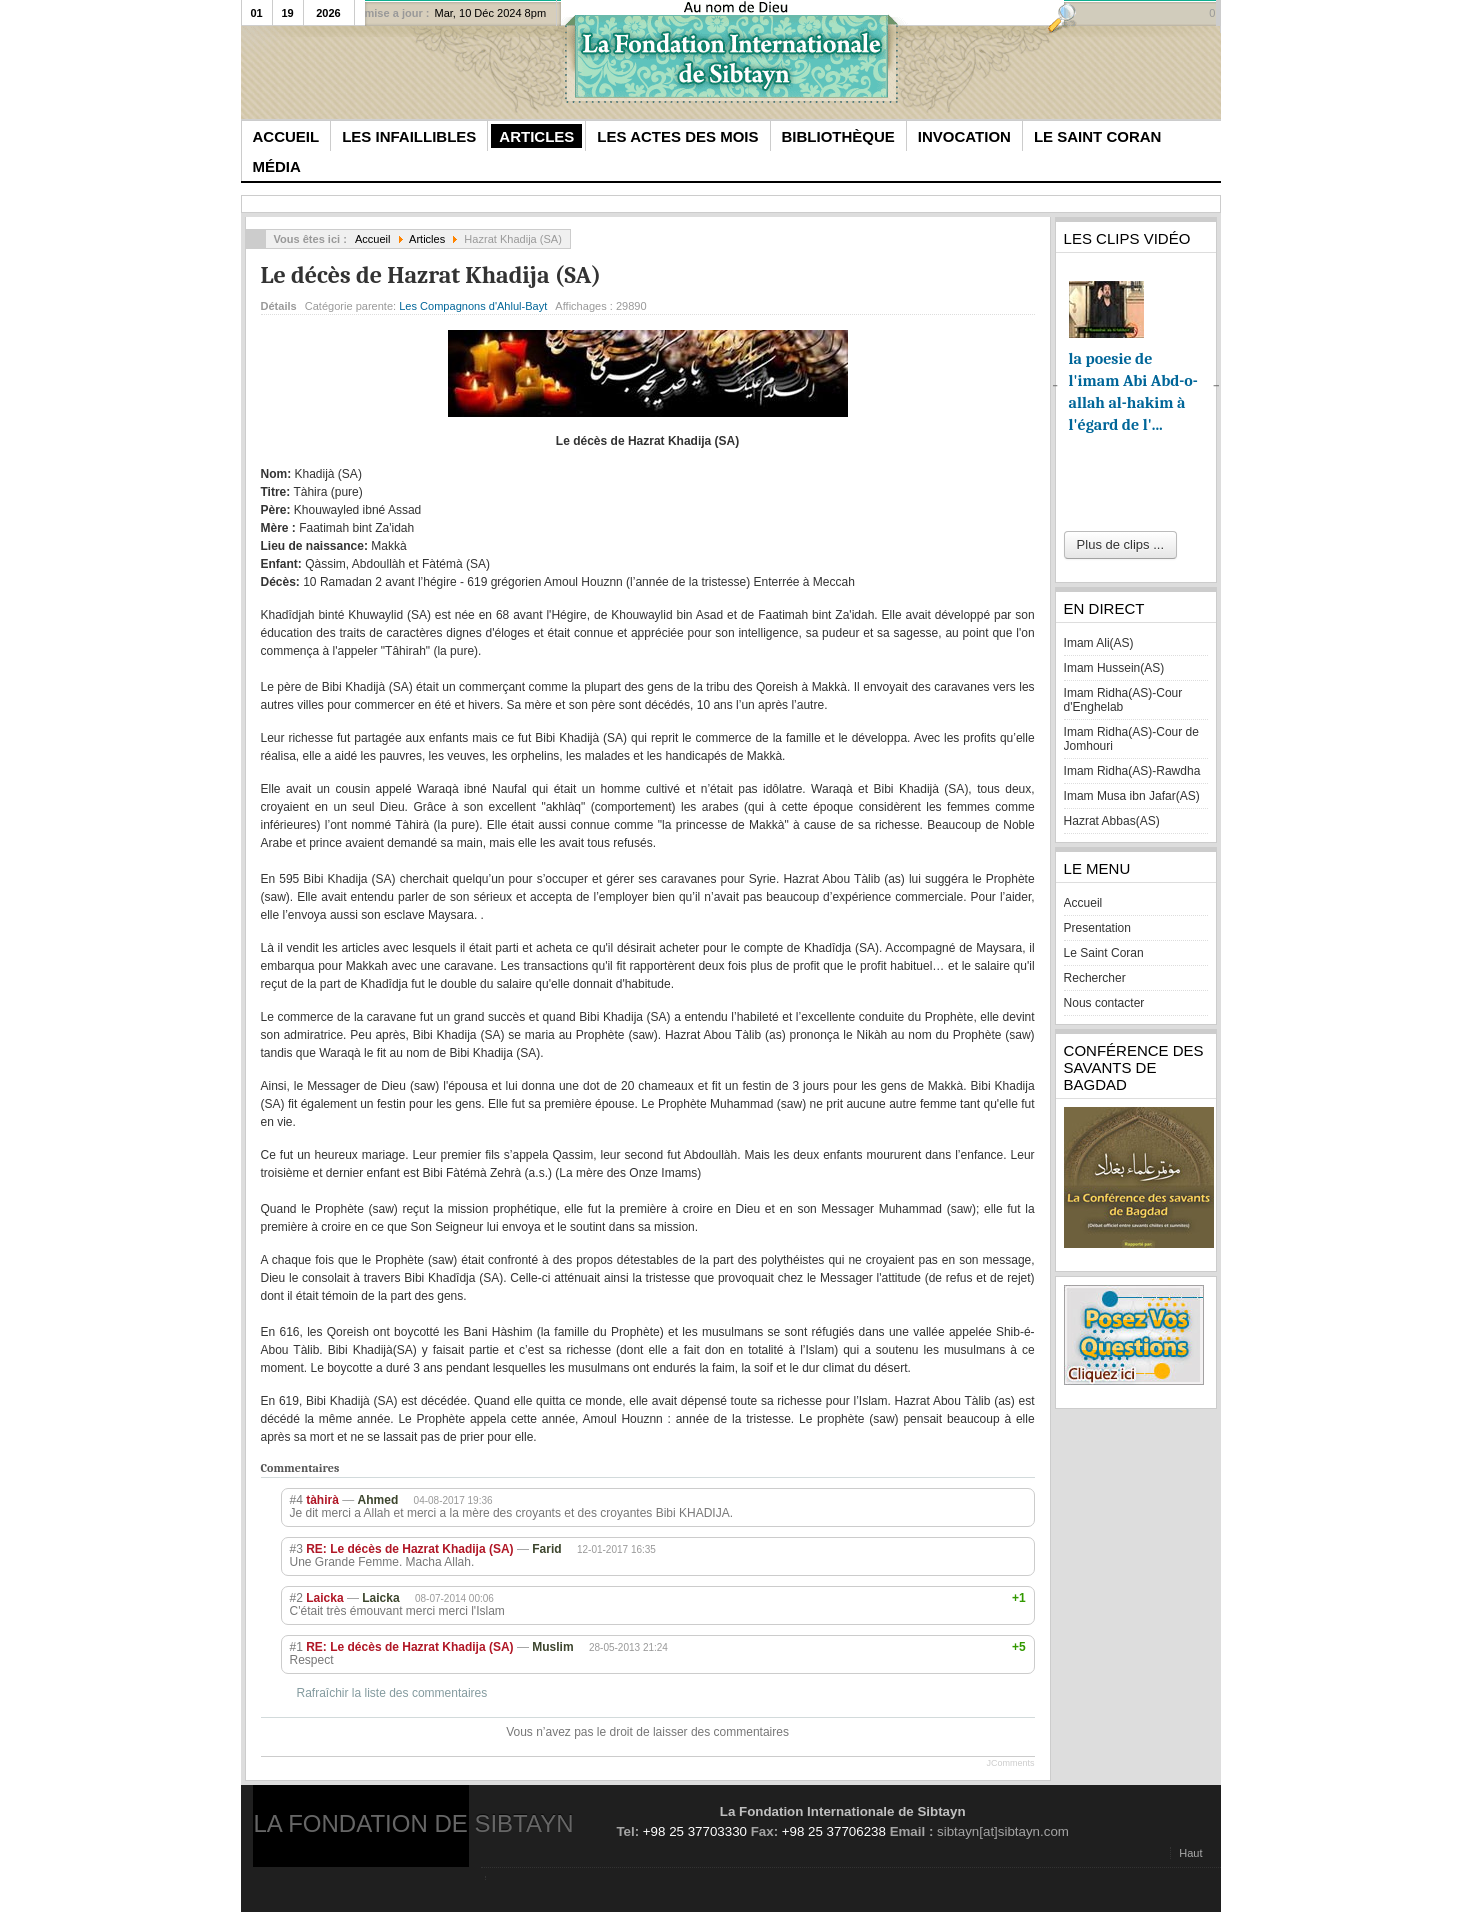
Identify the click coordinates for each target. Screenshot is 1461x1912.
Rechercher (1095, 978)
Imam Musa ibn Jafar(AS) (1132, 796)
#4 (296, 1500)
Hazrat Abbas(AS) (1112, 821)
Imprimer (1001, 302)
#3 (296, 1549)
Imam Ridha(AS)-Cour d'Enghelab (1123, 700)
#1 (296, 1647)
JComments (1011, 1763)
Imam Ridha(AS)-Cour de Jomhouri (1131, 739)
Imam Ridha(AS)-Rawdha (1132, 771)
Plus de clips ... (1120, 544)
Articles (427, 239)
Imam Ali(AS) (1099, 643)
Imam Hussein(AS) (1114, 668)
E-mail (1024, 302)
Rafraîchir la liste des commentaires (392, 1693)
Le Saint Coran (1104, 953)
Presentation (1097, 928)
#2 (296, 1598)
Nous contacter (1104, 1003)
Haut (1190, 1853)
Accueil (373, 239)
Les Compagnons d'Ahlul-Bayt (473, 306)
